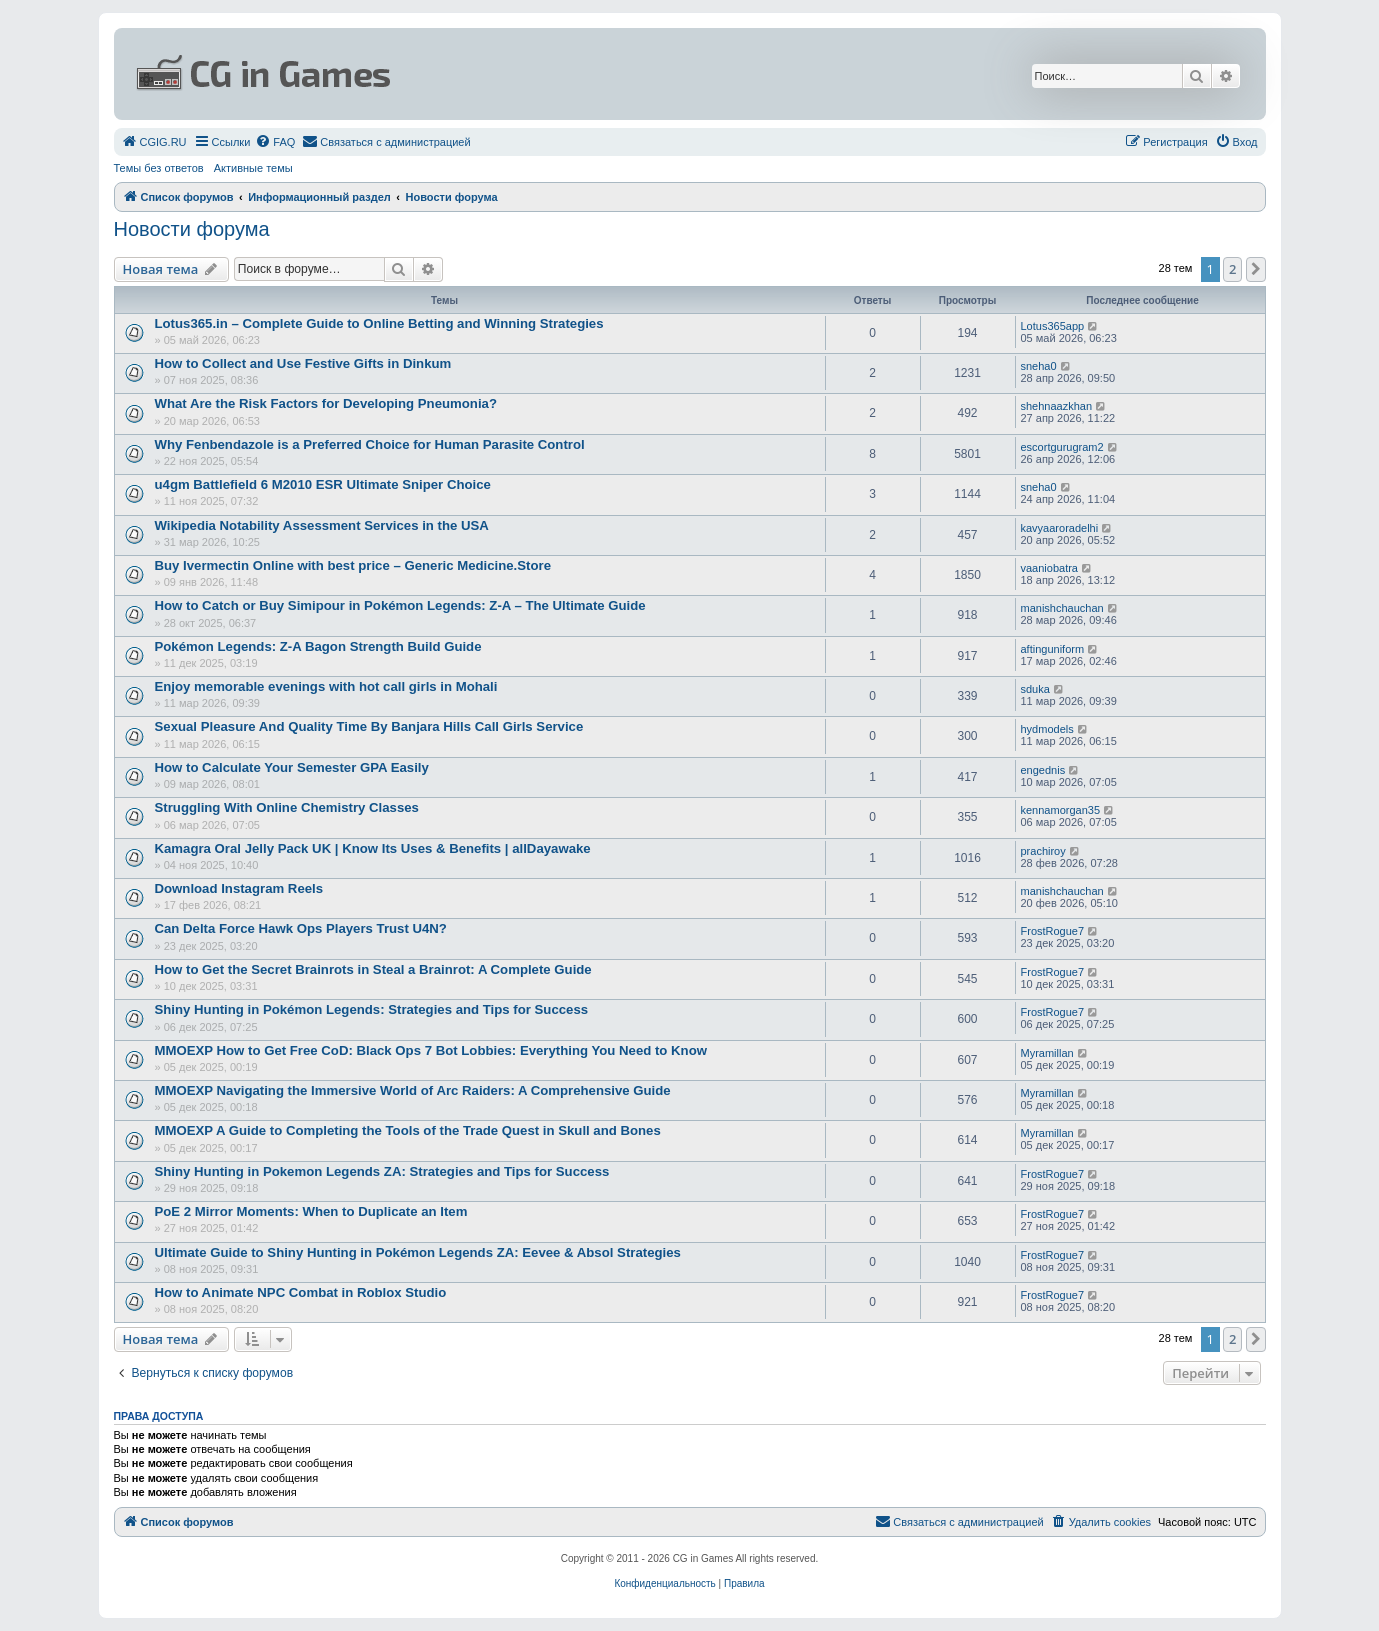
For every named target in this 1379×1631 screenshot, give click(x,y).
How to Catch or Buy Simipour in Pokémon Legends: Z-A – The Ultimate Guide (400, 605)
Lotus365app (1053, 326)
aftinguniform (1053, 649)
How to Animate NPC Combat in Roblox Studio (301, 1292)
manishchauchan (1062, 608)
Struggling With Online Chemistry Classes (287, 807)
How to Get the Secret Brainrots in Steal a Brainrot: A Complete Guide (373, 969)
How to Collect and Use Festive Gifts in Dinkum (303, 363)
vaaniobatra (1050, 568)
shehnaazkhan (1057, 406)
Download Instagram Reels (239, 888)
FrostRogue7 (1053, 931)
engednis (1043, 770)
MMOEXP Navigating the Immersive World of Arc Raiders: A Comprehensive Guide (413, 1090)
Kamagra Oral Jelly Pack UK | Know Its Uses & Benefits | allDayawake (373, 848)
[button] (1256, 269)
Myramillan (1047, 1053)
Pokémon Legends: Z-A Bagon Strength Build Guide (318, 646)
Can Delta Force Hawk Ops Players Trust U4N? (301, 928)
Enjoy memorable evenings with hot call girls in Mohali (326, 686)
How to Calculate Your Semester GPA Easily (292, 767)
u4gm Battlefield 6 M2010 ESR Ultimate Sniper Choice (323, 484)
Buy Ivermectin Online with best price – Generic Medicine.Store (353, 565)
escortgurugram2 (1062, 447)
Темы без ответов (159, 168)
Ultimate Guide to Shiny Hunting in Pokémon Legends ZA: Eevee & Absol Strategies (418, 1252)
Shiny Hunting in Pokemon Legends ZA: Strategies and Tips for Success (382, 1171)
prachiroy (1043, 851)
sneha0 (1039, 366)
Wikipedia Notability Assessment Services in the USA (322, 525)
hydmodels (1047, 729)
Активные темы (253, 168)
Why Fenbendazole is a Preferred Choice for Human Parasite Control (370, 444)
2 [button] (1232, 269)
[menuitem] (154, 142)
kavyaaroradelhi (1060, 528)
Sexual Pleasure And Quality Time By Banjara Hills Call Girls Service (369, 726)
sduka (1035, 689)
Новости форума (192, 229)
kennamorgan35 (1061, 810)
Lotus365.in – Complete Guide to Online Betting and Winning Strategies (379, 323)
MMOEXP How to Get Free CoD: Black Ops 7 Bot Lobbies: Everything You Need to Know (431, 1050)
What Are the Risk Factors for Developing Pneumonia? (326, 403)
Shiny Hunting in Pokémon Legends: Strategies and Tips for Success (372, 1009)
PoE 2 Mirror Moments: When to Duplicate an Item (311, 1211)
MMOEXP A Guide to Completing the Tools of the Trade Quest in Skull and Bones (408, 1130)
